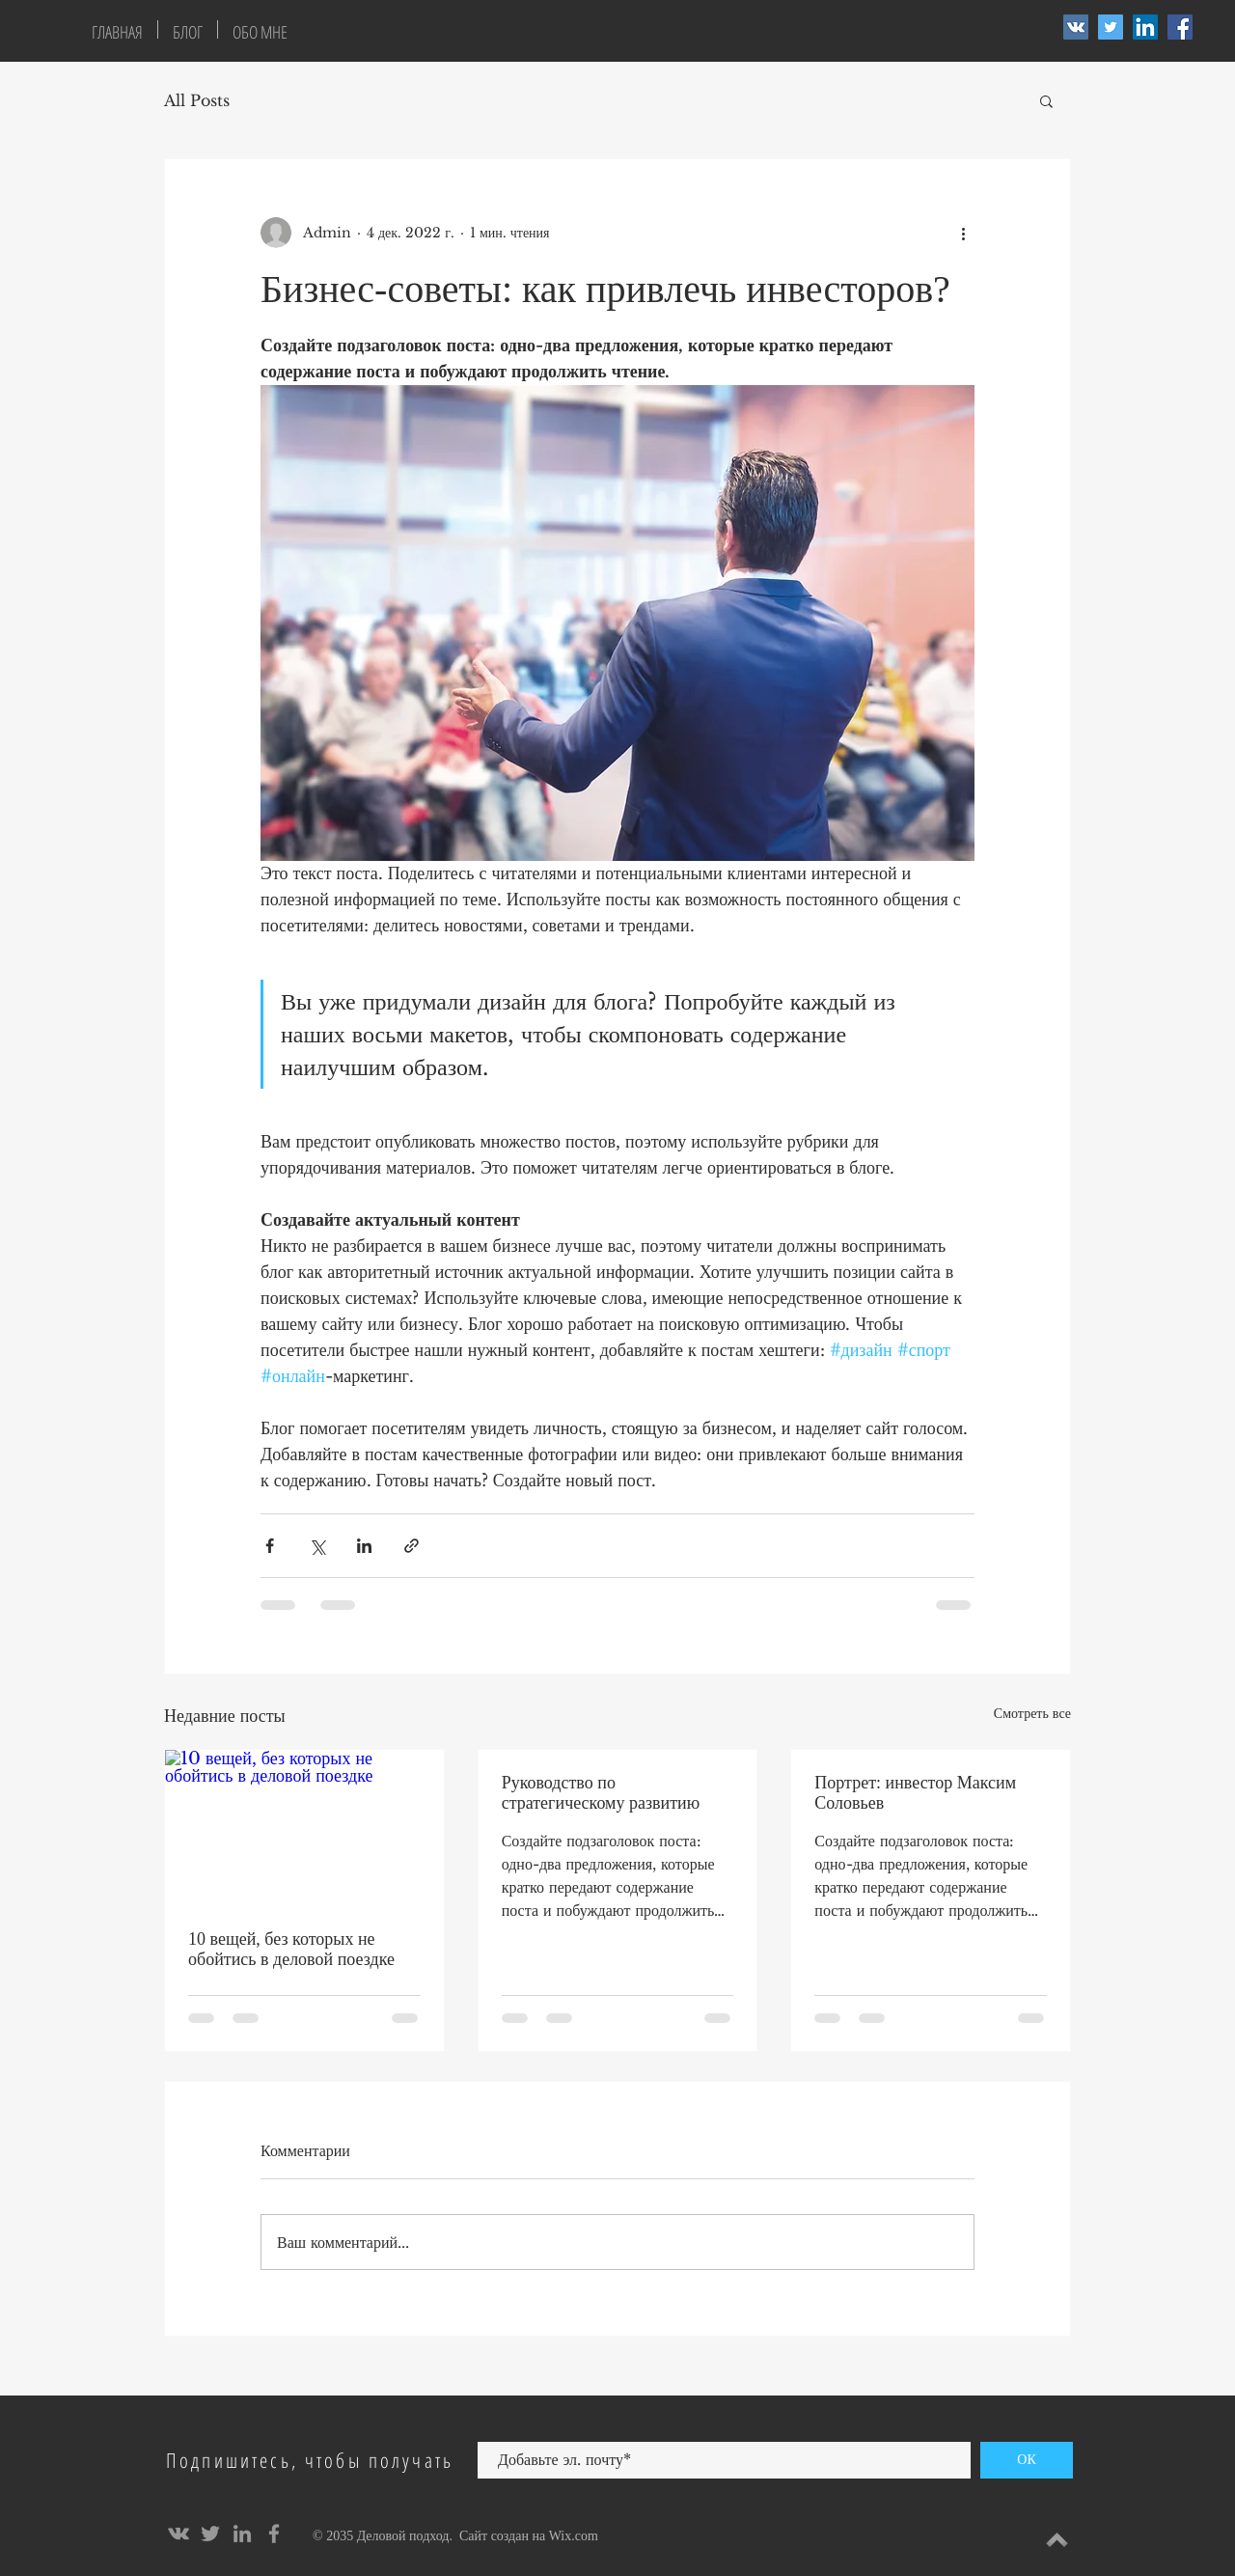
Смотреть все (1032, 1713)
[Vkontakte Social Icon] (1075, 27)
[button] (1046, 100)
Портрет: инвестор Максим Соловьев (915, 1793)
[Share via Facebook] (270, 1546)
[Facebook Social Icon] (1180, 27)
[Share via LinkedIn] (364, 1546)
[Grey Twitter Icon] (210, 2533)
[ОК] (1026, 2460)
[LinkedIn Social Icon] (1145, 27)
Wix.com (573, 2536)
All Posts (197, 100)
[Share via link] (411, 1546)
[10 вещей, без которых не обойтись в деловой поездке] (304, 1828)
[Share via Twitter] (317, 1546)
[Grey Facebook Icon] (274, 2533)
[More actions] (962, 232)
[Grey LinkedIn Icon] (242, 2533)
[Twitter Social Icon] (1110, 27)
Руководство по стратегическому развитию (601, 1793)
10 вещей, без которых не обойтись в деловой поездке (291, 1949)
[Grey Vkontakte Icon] (178, 2533)
